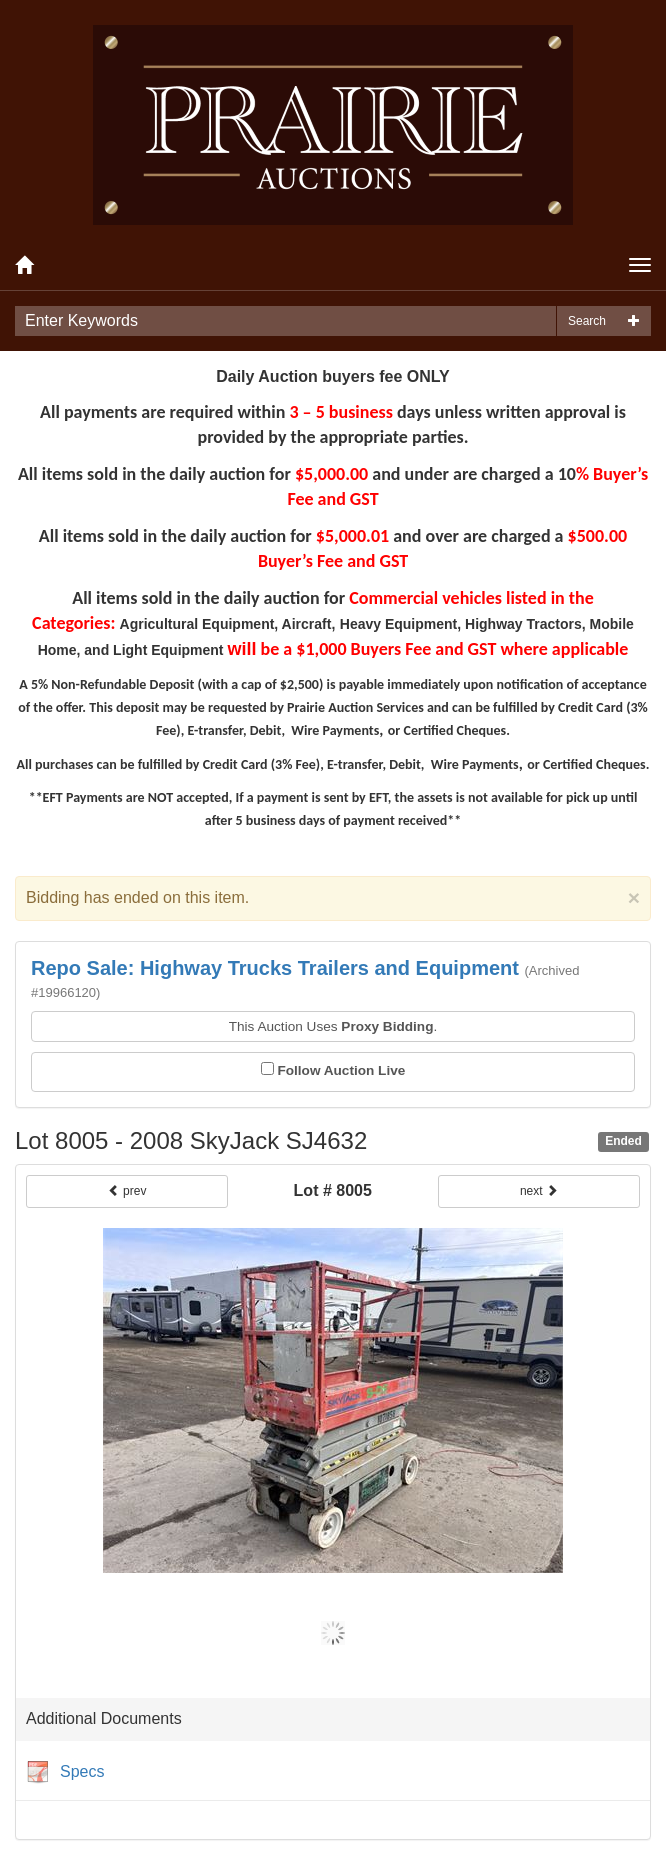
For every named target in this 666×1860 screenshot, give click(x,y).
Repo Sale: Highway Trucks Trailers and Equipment (275, 968)
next (539, 1191)
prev (127, 1191)
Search (587, 321)
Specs (65, 1773)
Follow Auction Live (341, 1070)
